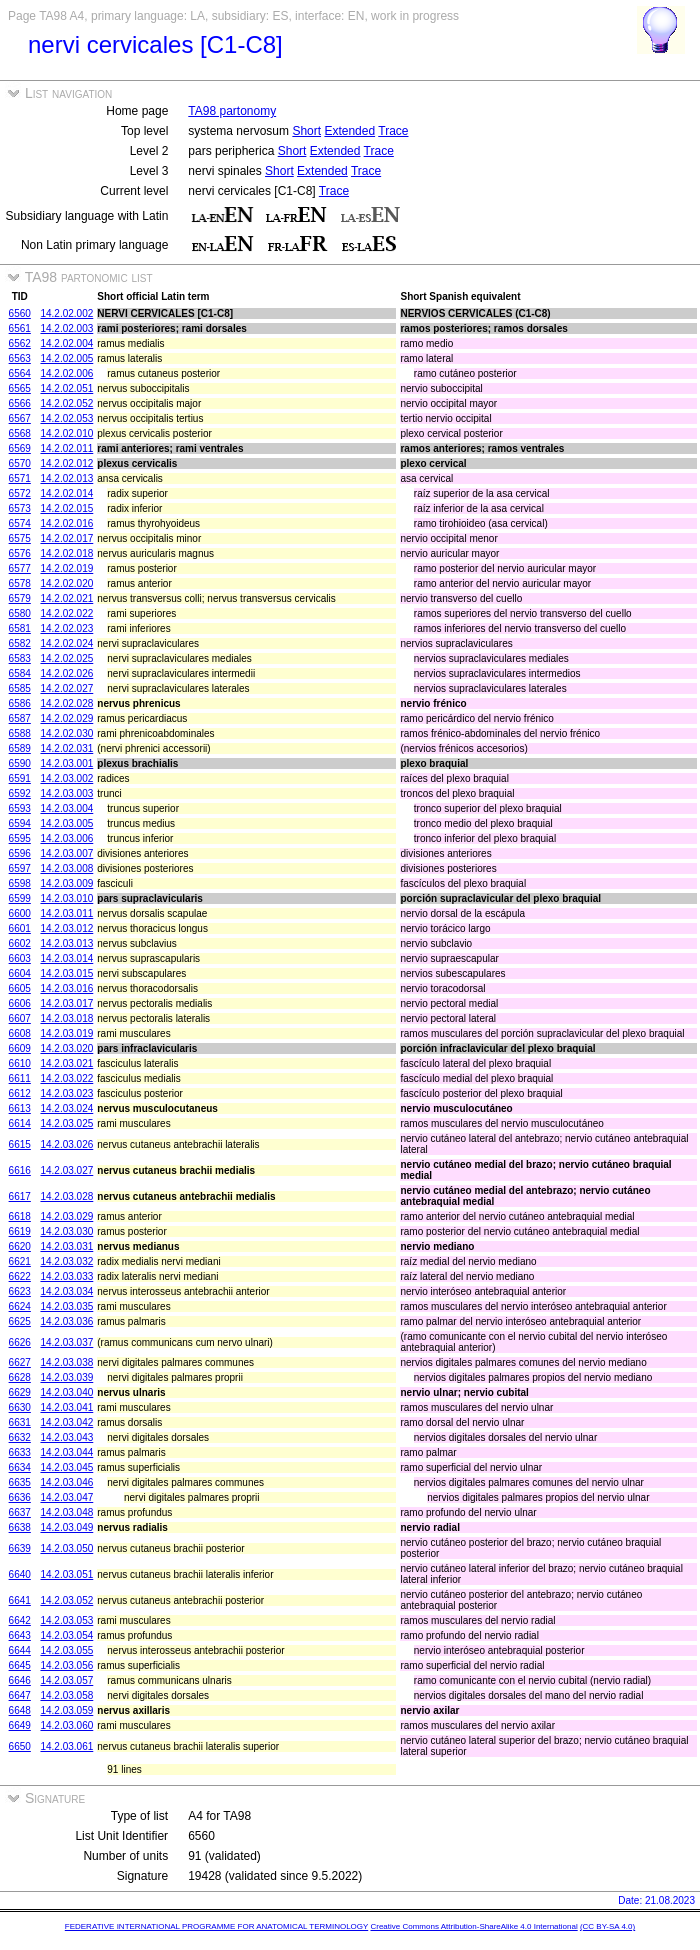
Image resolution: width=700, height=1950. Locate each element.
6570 (20, 463)
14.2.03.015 (66, 973)
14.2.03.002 (66, 778)
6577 (20, 568)
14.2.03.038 (66, 1362)
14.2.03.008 (66, 868)
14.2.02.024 (66, 643)
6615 (20, 1144)
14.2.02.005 (66, 358)
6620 (20, 1246)
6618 (20, 1216)
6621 (20, 1261)
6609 (20, 1048)
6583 (20, 658)
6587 (20, 718)
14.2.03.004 (66, 808)
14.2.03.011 (66, 913)
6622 (20, 1276)
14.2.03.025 (66, 1123)
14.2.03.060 (66, 1725)
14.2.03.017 (66, 1003)
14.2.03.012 (66, 928)
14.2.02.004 (66, 343)
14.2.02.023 (66, 628)
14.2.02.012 (66, 463)
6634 (20, 1467)
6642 (20, 1620)
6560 (20, 313)
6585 (20, 688)
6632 (20, 1437)
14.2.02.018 (66, 553)
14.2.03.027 (66, 1170)
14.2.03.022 (66, 1078)
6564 (20, 373)
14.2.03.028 (66, 1196)
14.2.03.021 (66, 1063)
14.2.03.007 (66, 853)
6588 (20, 733)
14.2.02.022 (66, 613)
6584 (20, 673)
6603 (20, 958)
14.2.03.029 (66, 1216)
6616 (20, 1170)
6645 (20, 1665)
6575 (20, 538)
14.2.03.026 (66, 1144)
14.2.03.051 (66, 1574)
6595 (20, 838)
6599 (20, 898)
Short (306, 131)
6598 (20, 883)
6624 (20, 1306)
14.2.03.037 (66, 1342)
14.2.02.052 (66, 403)
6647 (20, 1695)
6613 (20, 1108)
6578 (20, 583)
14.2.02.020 (66, 583)
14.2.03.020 (66, 1048)
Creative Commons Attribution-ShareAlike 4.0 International (473, 1926)
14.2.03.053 (66, 1620)
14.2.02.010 (66, 433)
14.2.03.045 (66, 1467)
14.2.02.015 (66, 508)
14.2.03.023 (66, 1093)
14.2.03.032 (66, 1261)
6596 (20, 853)
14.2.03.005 (66, 823)
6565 (20, 388)
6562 (20, 343)
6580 (20, 613)
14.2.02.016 (66, 523)
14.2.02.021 (66, 598)
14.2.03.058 (66, 1695)
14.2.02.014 (66, 493)
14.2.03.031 (66, 1246)
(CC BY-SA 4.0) (607, 1926)
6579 (20, 598)
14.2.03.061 (66, 1746)
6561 (20, 328)
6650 (20, 1746)
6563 (20, 358)
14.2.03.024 (66, 1108)
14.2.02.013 (66, 478)
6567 (20, 418)
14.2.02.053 (66, 418)
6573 (20, 508)
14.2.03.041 (66, 1407)
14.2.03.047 (66, 1497)
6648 (20, 1710)
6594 (20, 823)
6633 (20, 1452)
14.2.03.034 (66, 1291)
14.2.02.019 (66, 568)
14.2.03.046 (66, 1482)
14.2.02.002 (66, 313)
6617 (20, 1196)
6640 (20, 1574)
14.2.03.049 (66, 1527)
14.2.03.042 (66, 1422)
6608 (20, 1033)
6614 (20, 1123)
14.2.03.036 (66, 1321)
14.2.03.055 (66, 1650)
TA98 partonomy (232, 111)
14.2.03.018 (66, 1018)
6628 (20, 1377)
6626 (20, 1342)
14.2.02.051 (66, 388)
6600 (20, 913)
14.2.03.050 (66, 1548)
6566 (20, 403)
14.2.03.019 (66, 1033)
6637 (20, 1512)
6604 (20, 973)
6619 (20, 1231)
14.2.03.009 (66, 883)
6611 (20, 1078)
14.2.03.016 (66, 988)
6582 (20, 643)
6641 (20, 1600)
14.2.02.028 (66, 703)
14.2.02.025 (66, 658)
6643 (20, 1635)
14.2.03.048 (66, 1512)
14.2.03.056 (66, 1665)
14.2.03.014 (66, 958)
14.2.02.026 (66, 673)
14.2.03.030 (66, 1231)
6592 (20, 793)
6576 (20, 553)
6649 (20, 1725)
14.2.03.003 (66, 793)
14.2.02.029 (66, 718)
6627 (20, 1362)
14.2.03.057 (66, 1680)
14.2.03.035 (66, 1306)
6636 (20, 1497)
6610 (20, 1063)
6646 (20, 1680)
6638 (20, 1527)
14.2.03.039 (66, 1377)
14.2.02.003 (66, 328)
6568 (20, 433)
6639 (20, 1548)
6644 (20, 1650)
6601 (20, 928)
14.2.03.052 (66, 1600)
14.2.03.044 (66, 1452)
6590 (20, 763)
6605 (20, 988)
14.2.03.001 (66, 763)
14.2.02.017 (66, 538)
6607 (20, 1018)
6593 (20, 808)
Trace (393, 131)
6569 (20, 448)
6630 (20, 1407)
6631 (20, 1422)
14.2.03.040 (66, 1392)
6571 (20, 478)
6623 (20, 1291)
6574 (20, 523)
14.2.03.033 (66, 1276)
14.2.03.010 (66, 898)
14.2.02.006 (66, 373)
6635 (20, 1482)
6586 (20, 703)
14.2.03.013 (66, 943)
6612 (20, 1093)
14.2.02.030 (66, 733)
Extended (349, 131)
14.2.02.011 (66, 448)
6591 (20, 778)
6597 (20, 868)
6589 (20, 748)
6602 (20, 943)
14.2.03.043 (66, 1437)
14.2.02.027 (66, 688)
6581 (20, 628)
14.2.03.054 (66, 1635)
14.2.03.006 (66, 838)
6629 (20, 1392)
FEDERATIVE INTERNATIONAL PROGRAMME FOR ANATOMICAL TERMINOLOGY (216, 1926)
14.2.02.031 (66, 748)
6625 (20, 1321)
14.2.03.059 (66, 1710)
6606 (20, 1003)
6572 (20, 493)
